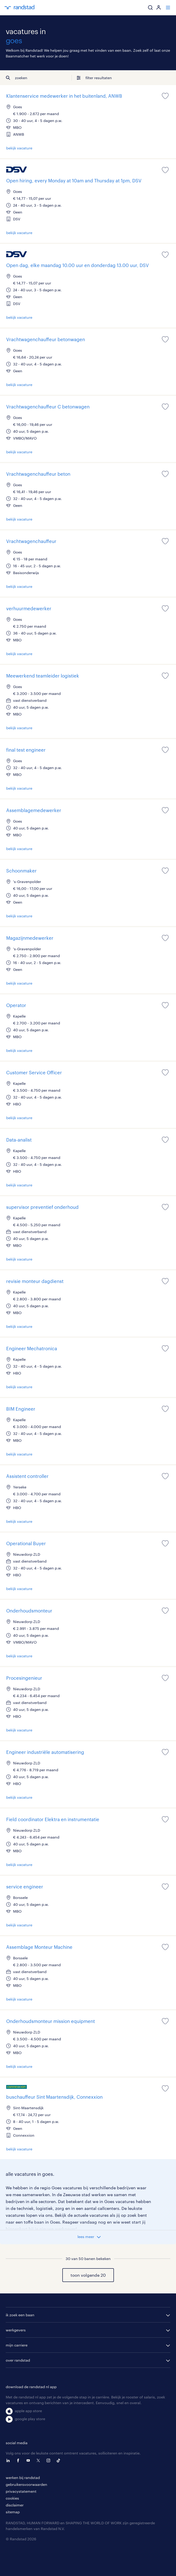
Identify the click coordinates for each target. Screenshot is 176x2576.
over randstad (18, 2360)
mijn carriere (17, 2345)
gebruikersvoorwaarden (26, 2484)
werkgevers (16, 2330)
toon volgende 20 (88, 2275)
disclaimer (15, 2505)
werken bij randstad (23, 2477)
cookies (12, 2498)
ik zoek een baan (20, 2315)
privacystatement (21, 2491)
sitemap (13, 2512)
